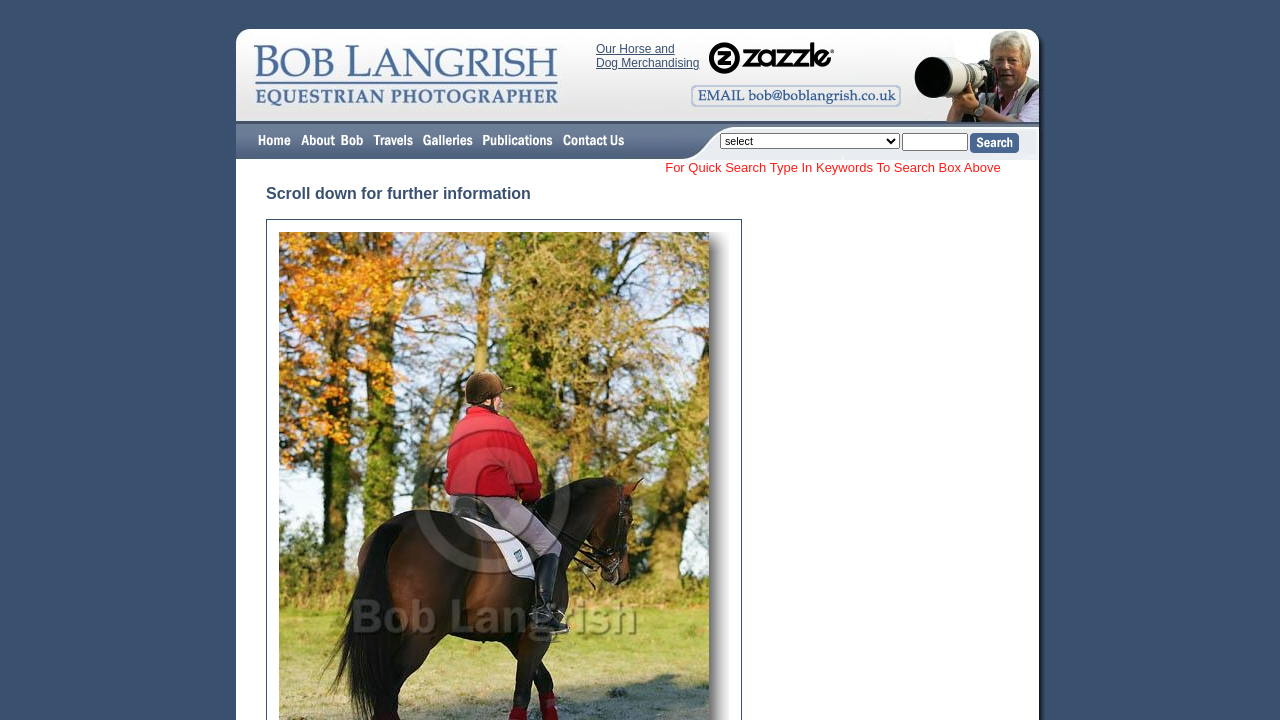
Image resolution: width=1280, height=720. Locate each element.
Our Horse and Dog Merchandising (647, 56)
